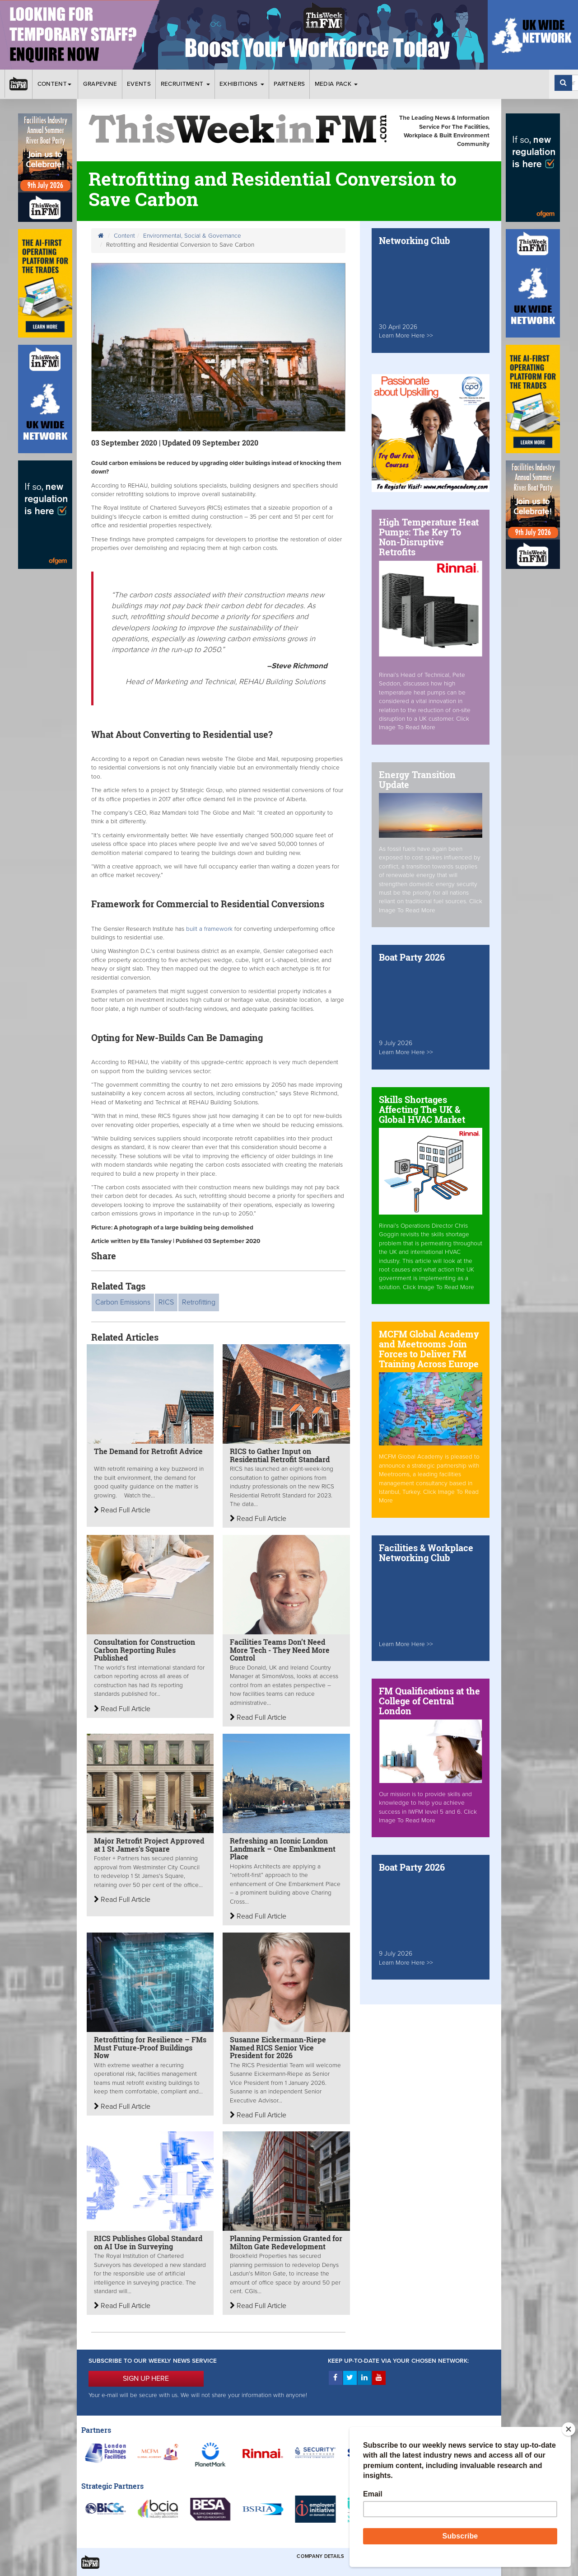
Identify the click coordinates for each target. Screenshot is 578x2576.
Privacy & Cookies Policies (451, 2556)
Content (55, 84)
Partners (289, 84)
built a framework (210, 929)
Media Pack (336, 84)
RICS (166, 1302)
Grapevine (100, 84)
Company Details (320, 2556)
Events (139, 84)
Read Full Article (122, 1510)
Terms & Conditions (378, 2556)
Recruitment (185, 84)
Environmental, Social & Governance (192, 235)
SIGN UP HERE (146, 2378)
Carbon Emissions (122, 1302)
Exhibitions (241, 84)
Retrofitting (198, 1302)
